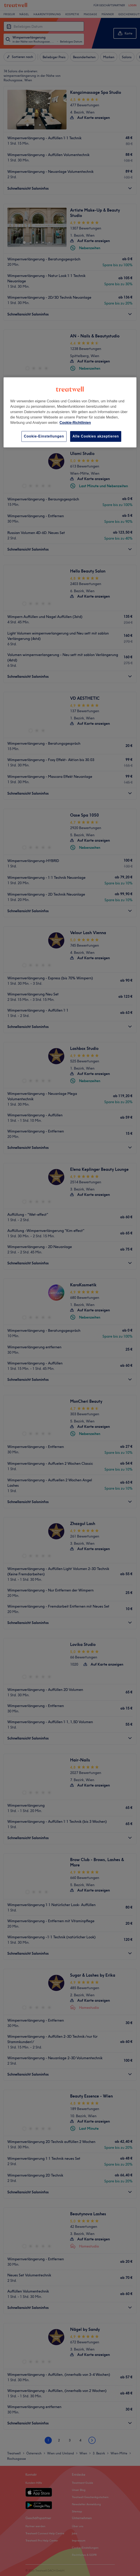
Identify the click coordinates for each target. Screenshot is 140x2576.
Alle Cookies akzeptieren (96, 436)
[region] (70, 412)
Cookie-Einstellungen (44, 436)
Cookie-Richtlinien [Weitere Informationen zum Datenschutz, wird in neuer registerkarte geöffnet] (75, 423)
